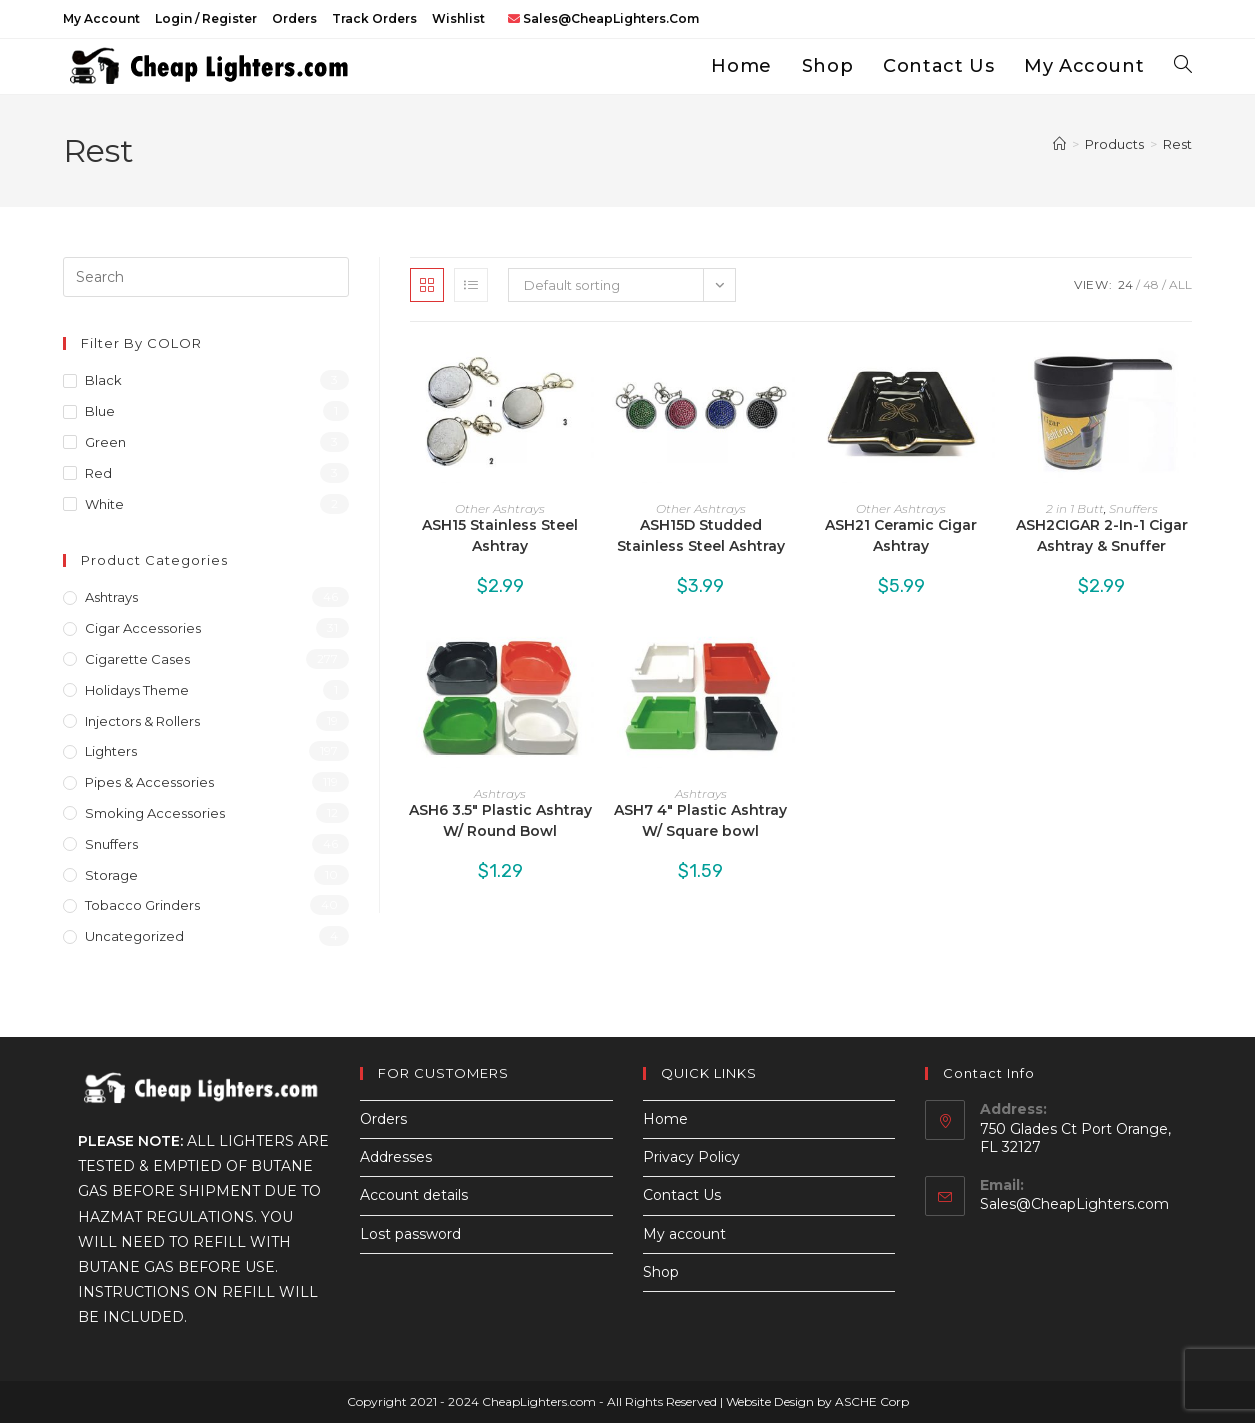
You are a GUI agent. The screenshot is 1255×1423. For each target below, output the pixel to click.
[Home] (1059, 144)
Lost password (410, 1234)
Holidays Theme (137, 690)
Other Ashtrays (500, 508)
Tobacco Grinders (142, 905)
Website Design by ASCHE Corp (817, 1401)
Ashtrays (500, 793)
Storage (111, 875)
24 (1125, 284)
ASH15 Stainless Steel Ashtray (500, 535)
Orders (294, 18)
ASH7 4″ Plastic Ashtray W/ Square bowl (700, 820)
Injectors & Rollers (142, 721)
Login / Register (206, 18)
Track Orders (374, 18)
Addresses (396, 1157)
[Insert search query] (206, 277)
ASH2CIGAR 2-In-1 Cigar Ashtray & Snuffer (1102, 535)
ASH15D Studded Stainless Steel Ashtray (701, 535)
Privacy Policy (691, 1157)
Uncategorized (134, 936)
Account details (414, 1195)
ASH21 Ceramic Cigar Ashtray (901, 535)
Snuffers (1133, 508)
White (104, 504)
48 (1151, 284)
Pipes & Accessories (149, 782)
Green (105, 442)
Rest (1177, 144)
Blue (100, 411)
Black (103, 380)
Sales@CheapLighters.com (1074, 1204)
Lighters (111, 751)
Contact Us (682, 1195)
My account (101, 18)
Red (98, 473)
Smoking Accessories (155, 813)
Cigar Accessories (143, 628)
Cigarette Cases (137, 659)
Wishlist (458, 18)
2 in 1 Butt (1075, 508)
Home (665, 1119)
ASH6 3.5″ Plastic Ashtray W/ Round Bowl (500, 820)
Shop (661, 1272)
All (1180, 284)
